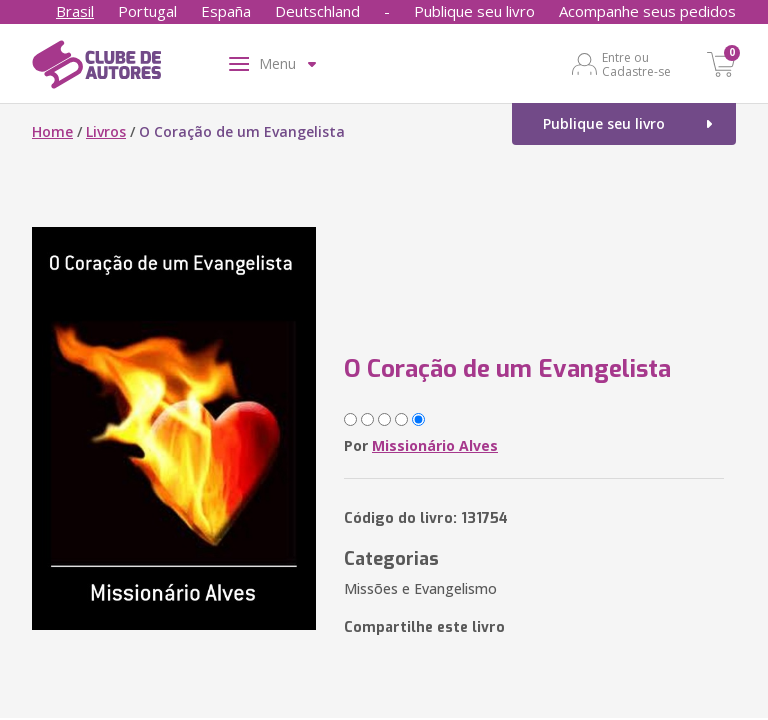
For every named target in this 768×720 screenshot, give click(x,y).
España (226, 11)
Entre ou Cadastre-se (636, 64)
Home (52, 131)
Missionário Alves (435, 445)
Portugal (147, 11)
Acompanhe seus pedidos (647, 11)
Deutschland (317, 11)
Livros (106, 131)
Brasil (75, 11)
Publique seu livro (474, 11)
